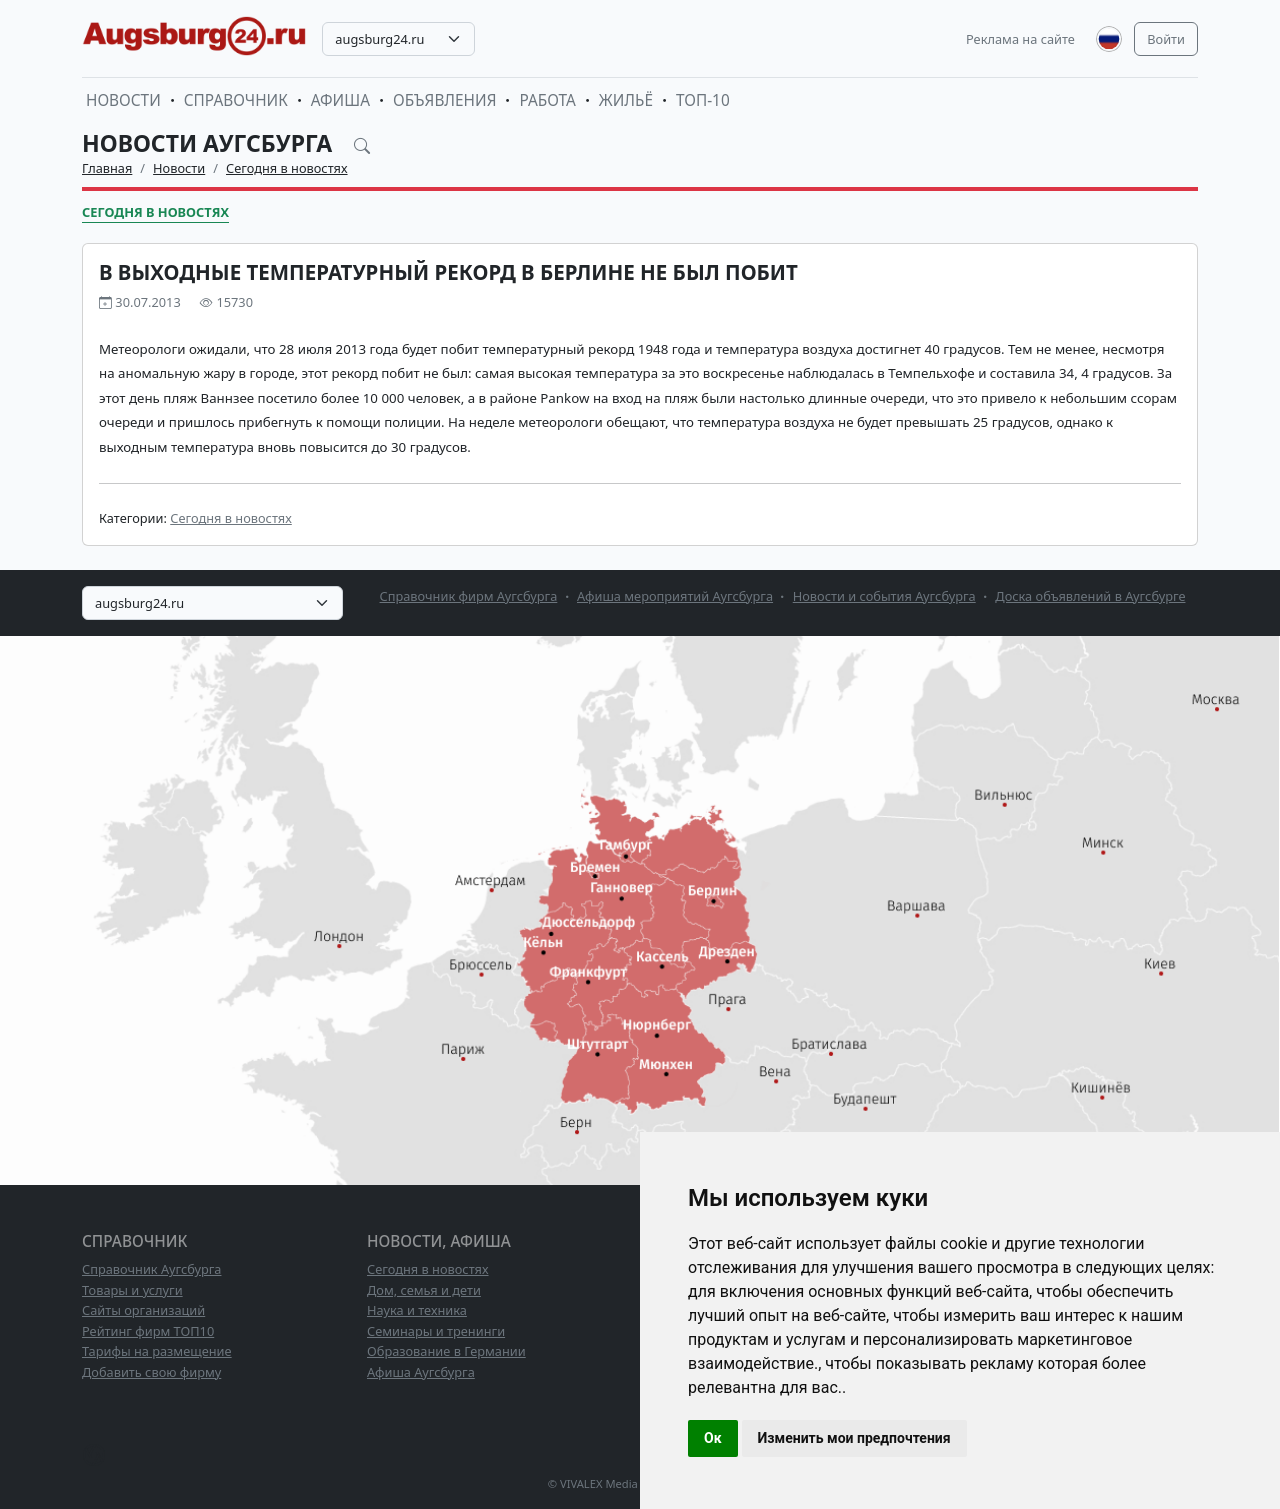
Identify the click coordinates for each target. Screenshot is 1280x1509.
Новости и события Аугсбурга (884, 596)
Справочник (236, 100)
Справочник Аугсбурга (151, 1269)
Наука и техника (417, 1310)
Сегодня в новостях (287, 168)
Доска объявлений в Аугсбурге (1090, 596)
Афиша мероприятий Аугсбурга (675, 596)
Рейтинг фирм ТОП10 (148, 1331)
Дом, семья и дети (424, 1290)
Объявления (445, 100)
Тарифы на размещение (157, 1351)
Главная (107, 168)
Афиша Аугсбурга (421, 1372)
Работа (547, 100)
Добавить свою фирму (151, 1372)
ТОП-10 (703, 100)
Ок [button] (713, 1438)
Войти (1166, 39)
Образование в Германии (446, 1351)
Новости (123, 100)
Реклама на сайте (1020, 39)
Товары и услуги (132, 1290)
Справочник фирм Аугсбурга (469, 596)
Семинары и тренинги (436, 1331)
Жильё (626, 100)
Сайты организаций (143, 1310)
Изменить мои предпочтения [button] (854, 1438)
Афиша (340, 100)
